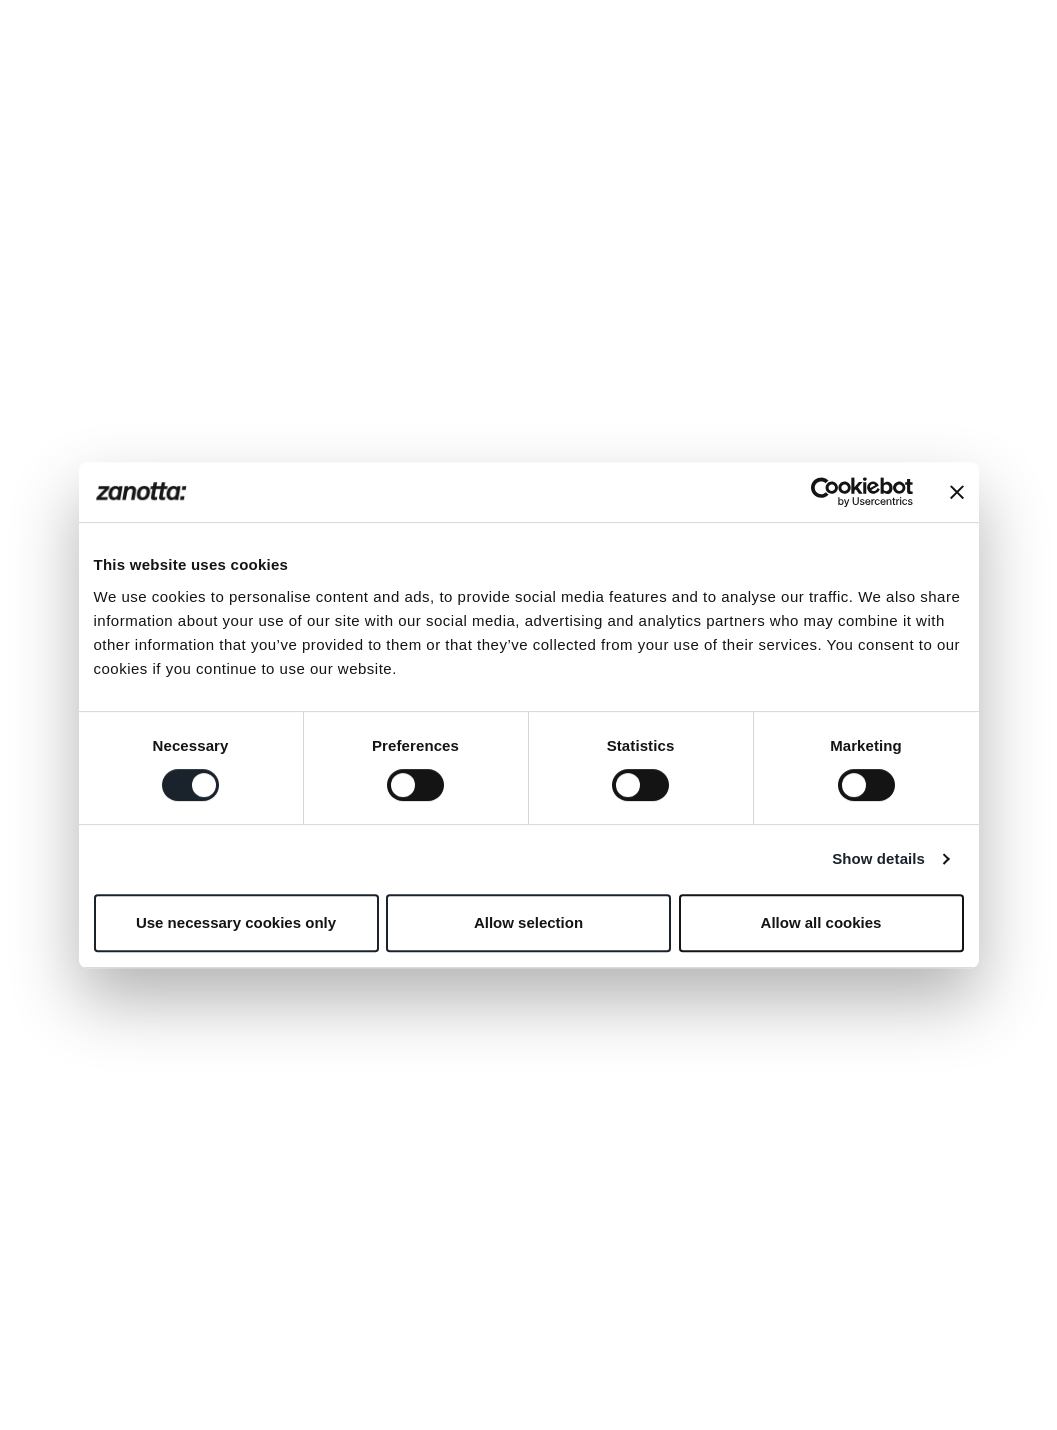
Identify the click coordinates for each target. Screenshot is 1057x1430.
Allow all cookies (821, 922)
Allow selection (528, 922)
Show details (878, 858)
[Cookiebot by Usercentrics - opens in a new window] (825, 492)
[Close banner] (957, 492)
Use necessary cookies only (236, 922)
